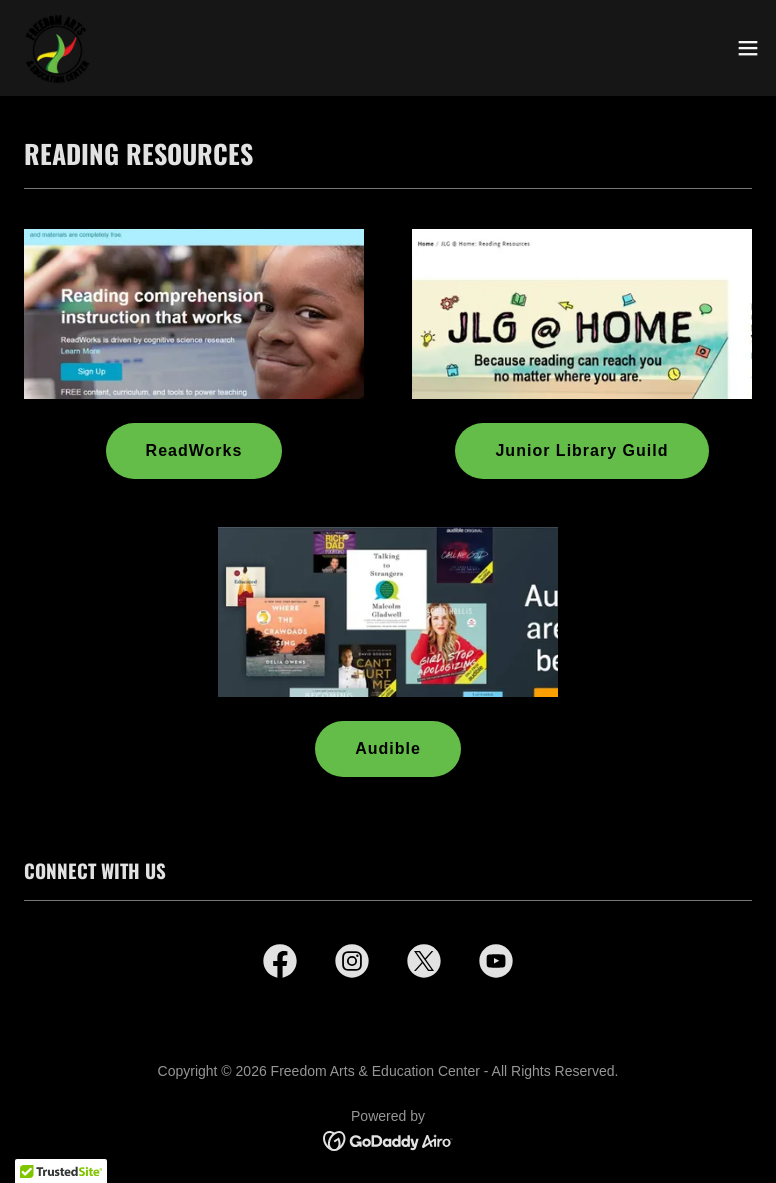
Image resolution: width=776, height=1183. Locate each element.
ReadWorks (194, 450)
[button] (748, 48)
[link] (56, 48)
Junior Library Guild (581, 450)
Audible (388, 748)
